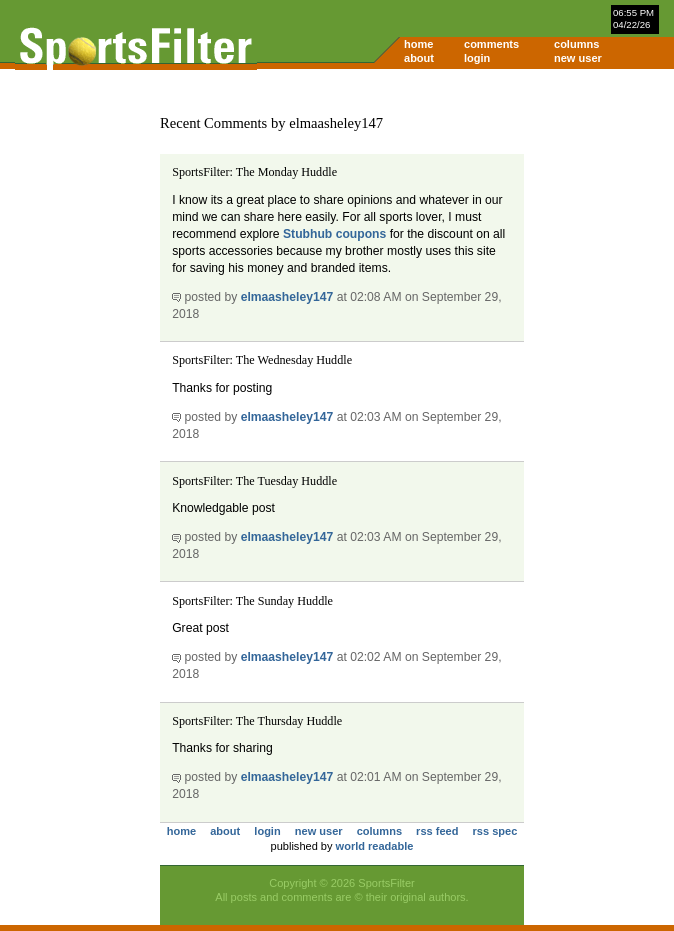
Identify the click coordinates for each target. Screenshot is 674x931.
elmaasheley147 (287, 297)
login (477, 58)
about (419, 58)
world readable (375, 846)
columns (576, 44)
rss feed (437, 831)
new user (578, 58)
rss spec (495, 831)
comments (491, 44)
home (418, 44)
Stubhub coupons (334, 234)
